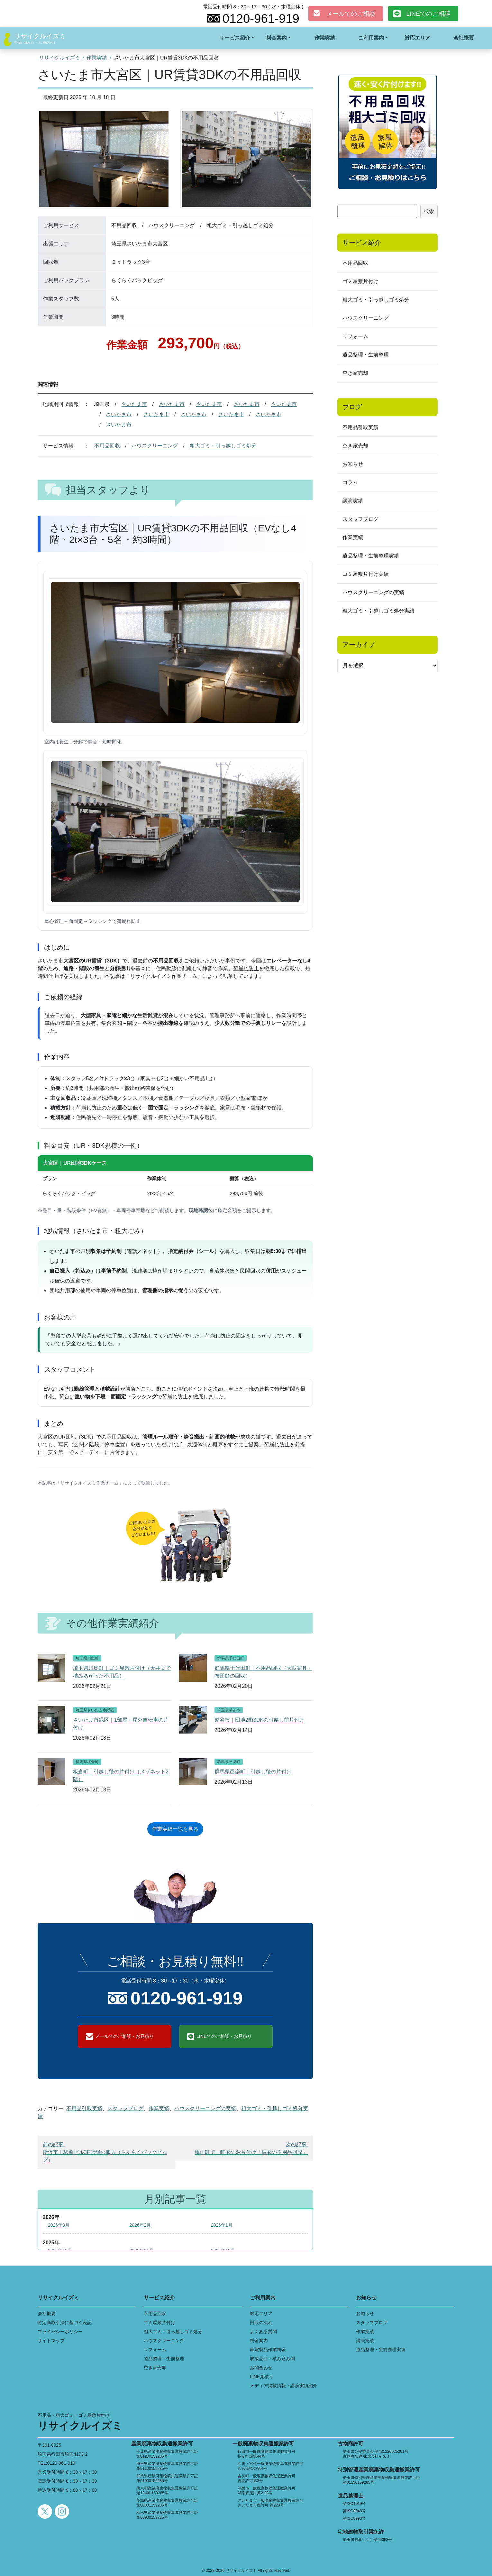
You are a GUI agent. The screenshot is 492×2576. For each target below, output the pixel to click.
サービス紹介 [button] (234, 38)
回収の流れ (261, 2322)
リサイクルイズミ (40, 36)
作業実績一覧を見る (175, 1829)
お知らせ (352, 464)
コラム (350, 482)
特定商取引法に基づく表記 (65, 2322)
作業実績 (324, 38)
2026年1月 (221, 2225)
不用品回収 (107, 445)
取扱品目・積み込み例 (272, 2358)
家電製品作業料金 (268, 2349)
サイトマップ (51, 2340)
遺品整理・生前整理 (365, 354)
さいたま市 (134, 404)
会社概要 (463, 38)
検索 (429, 211)
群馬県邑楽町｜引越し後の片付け (253, 1771)
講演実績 (352, 500)
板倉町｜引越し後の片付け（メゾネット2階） (121, 1775)
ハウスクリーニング (155, 445)
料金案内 (259, 2340)
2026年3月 (58, 2225)
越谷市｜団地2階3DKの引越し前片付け (259, 1720)
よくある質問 (263, 2331)
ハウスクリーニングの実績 (205, 2108)
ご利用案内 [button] (371, 38)
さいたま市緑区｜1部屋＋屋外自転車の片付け (121, 1723)
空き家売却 (355, 373)
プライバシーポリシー (60, 2331)
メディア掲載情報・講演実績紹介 (283, 2385)
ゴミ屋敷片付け (360, 281)
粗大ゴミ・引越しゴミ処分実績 (378, 610)
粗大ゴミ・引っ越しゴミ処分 (223, 445)
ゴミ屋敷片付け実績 (365, 574)
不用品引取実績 (84, 2108)
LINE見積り (261, 2376)
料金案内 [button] (276, 38)
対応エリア (417, 38)
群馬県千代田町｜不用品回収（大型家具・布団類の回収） (263, 1672)
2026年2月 (140, 2225)
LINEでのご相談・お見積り (224, 2036)
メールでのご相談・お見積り (124, 2036)
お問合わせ (261, 2367)
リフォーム (355, 336)
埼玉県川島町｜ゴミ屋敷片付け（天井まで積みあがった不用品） (122, 1672)
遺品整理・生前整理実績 (370, 555)
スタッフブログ (125, 2108)
